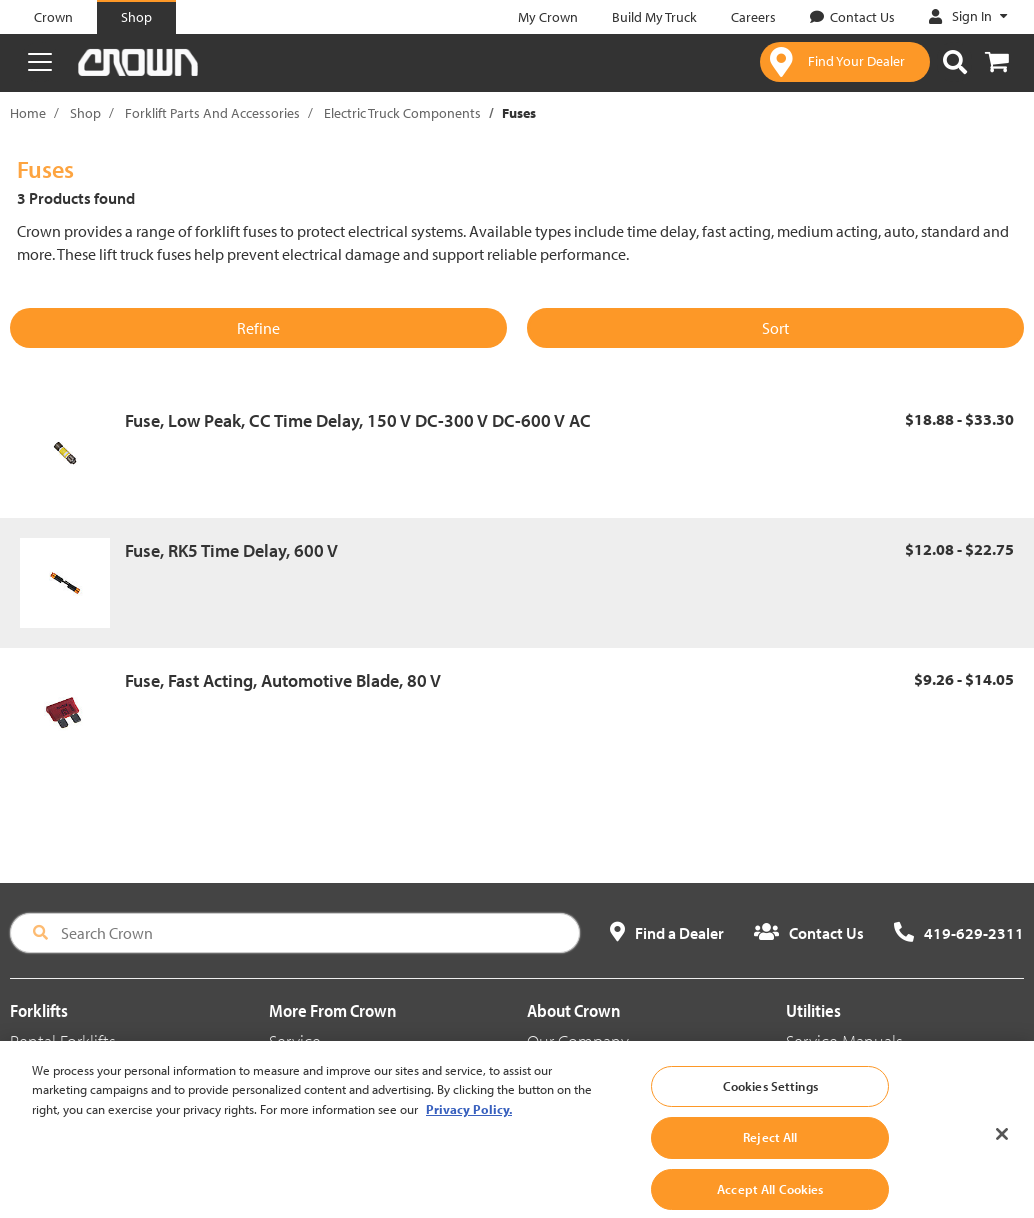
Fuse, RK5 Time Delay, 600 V (231, 550)
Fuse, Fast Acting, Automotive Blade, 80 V (283, 680)
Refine (258, 328)
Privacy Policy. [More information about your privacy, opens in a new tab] (469, 1122)
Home (28, 113)
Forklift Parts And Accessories (212, 113)
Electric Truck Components (402, 113)
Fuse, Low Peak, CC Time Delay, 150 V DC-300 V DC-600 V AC (358, 420)
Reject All (770, 1151)
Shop (85, 113)
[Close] (1002, 1147)
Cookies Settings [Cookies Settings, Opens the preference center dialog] (770, 1099)
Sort (775, 328)
